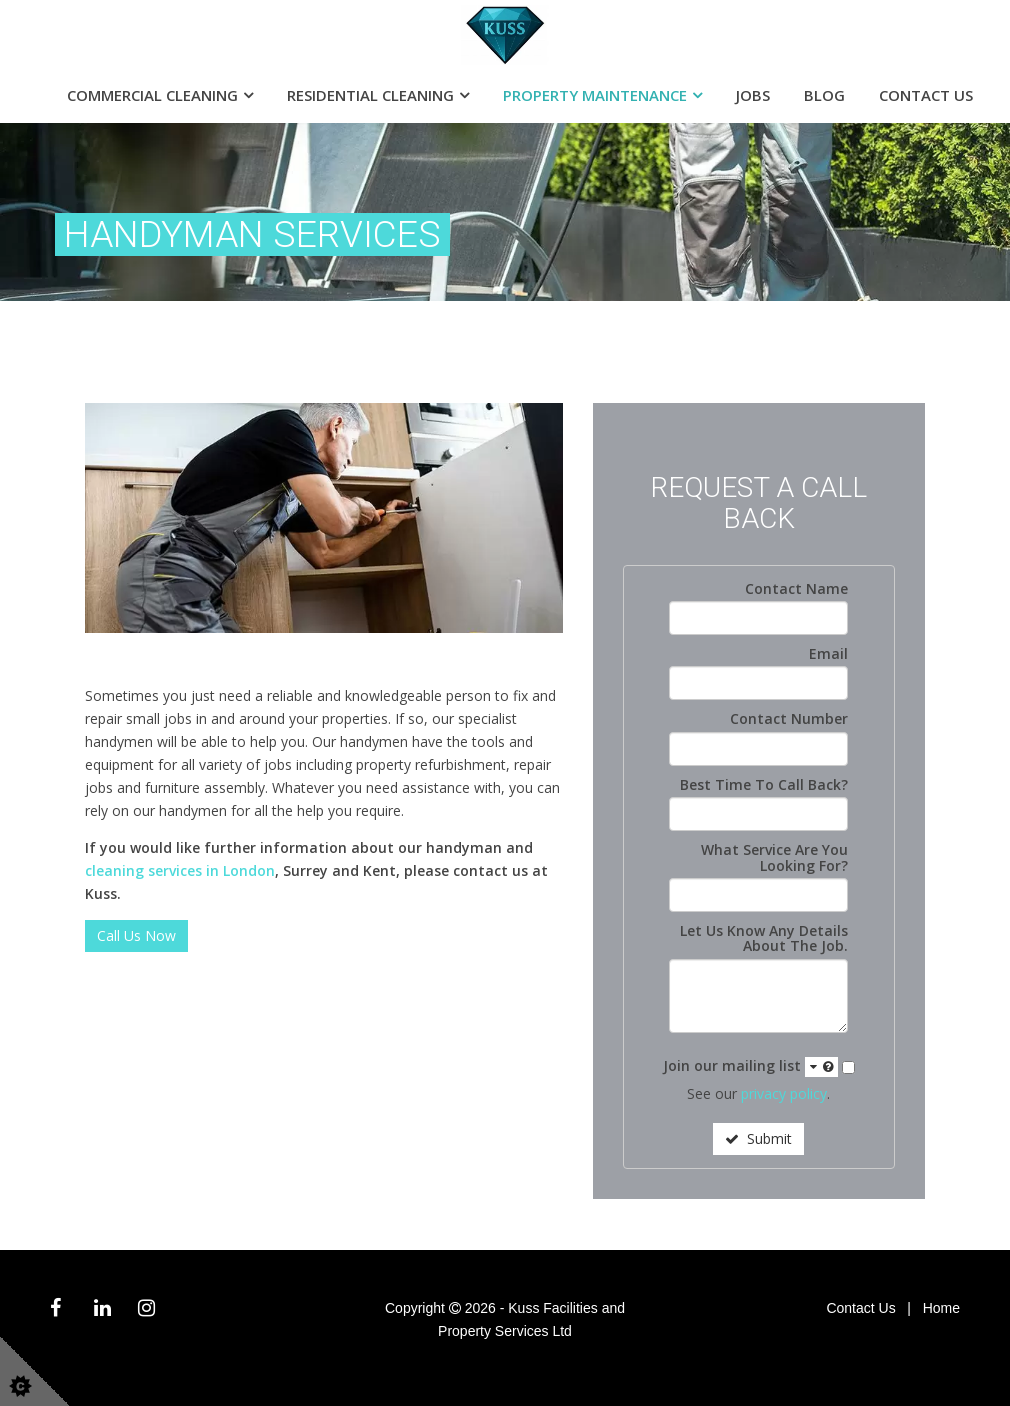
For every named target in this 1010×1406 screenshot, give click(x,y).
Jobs (753, 95)
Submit (758, 1138)
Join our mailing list (750, 1066)
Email (828, 653)
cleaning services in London (180, 870)
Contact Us (926, 95)
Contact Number (789, 718)
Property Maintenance (595, 95)
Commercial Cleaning (152, 95)
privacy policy (784, 1093)
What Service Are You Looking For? (774, 857)
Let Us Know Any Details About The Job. (764, 938)
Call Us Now (136, 935)
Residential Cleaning (370, 95)
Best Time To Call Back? (764, 784)
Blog (824, 95)
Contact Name (796, 588)
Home (941, 1308)
